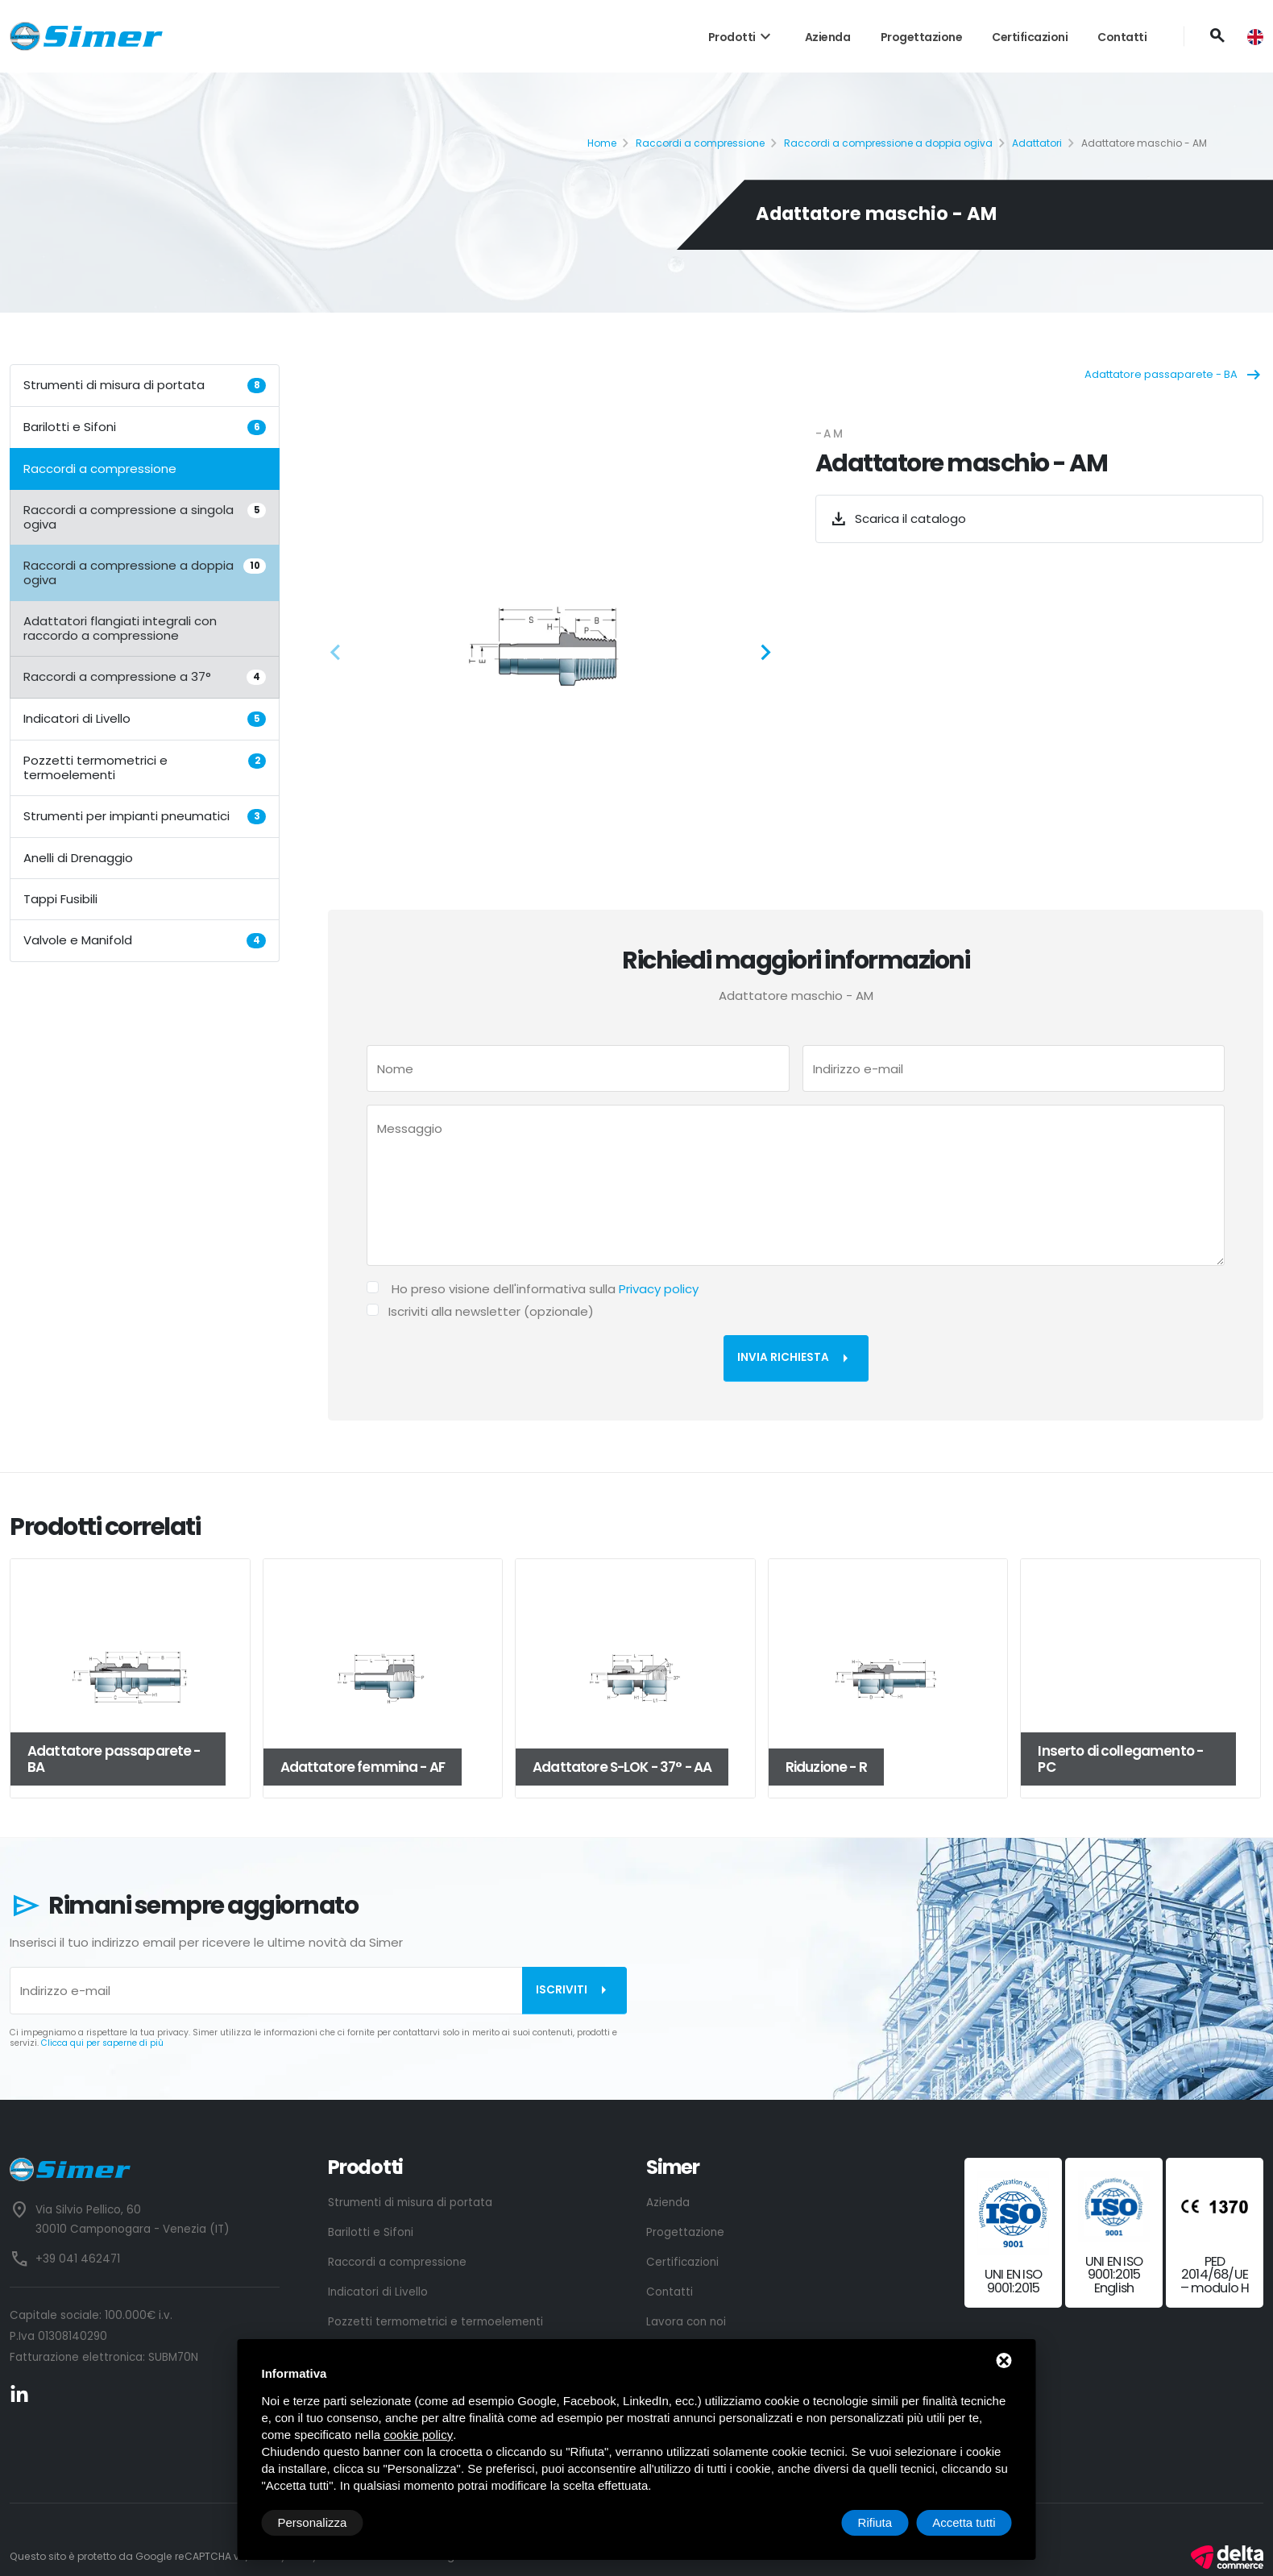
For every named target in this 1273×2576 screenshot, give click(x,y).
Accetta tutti (963, 2522)
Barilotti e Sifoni (144, 426)
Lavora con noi (686, 2321)
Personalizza (312, 2522)
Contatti (1122, 37)
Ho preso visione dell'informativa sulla (545, 1288)
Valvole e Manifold (144, 939)
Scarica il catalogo (897, 519)
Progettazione (922, 37)
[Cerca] (1217, 36)
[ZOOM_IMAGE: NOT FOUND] (551, 647)
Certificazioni (1030, 37)
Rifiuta (875, 2522)
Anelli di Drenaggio (78, 857)
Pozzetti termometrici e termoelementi (144, 767)
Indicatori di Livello (144, 718)
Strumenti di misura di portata (144, 384)
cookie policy (418, 2434)
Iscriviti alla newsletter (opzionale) (491, 1311)
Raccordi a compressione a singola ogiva (144, 517)
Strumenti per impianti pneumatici (144, 815)
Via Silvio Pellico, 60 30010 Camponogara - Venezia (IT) (132, 2219)
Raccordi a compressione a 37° (144, 676)
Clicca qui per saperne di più (102, 2043)
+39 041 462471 (77, 2259)
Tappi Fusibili (60, 898)
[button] (340, 655)
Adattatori (1037, 143)
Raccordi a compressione (700, 143)
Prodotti (741, 37)
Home (601, 143)
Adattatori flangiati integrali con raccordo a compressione (120, 628)
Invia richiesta (796, 1358)
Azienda (828, 37)
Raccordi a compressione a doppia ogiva (888, 143)
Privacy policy (659, 1288)
